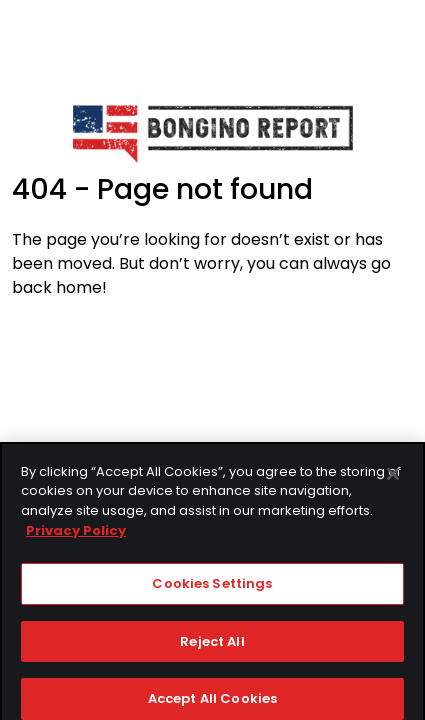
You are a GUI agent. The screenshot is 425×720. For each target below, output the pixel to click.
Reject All (212, 646)
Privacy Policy (76, 535)
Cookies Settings (212, 588)
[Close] (393, 479)
